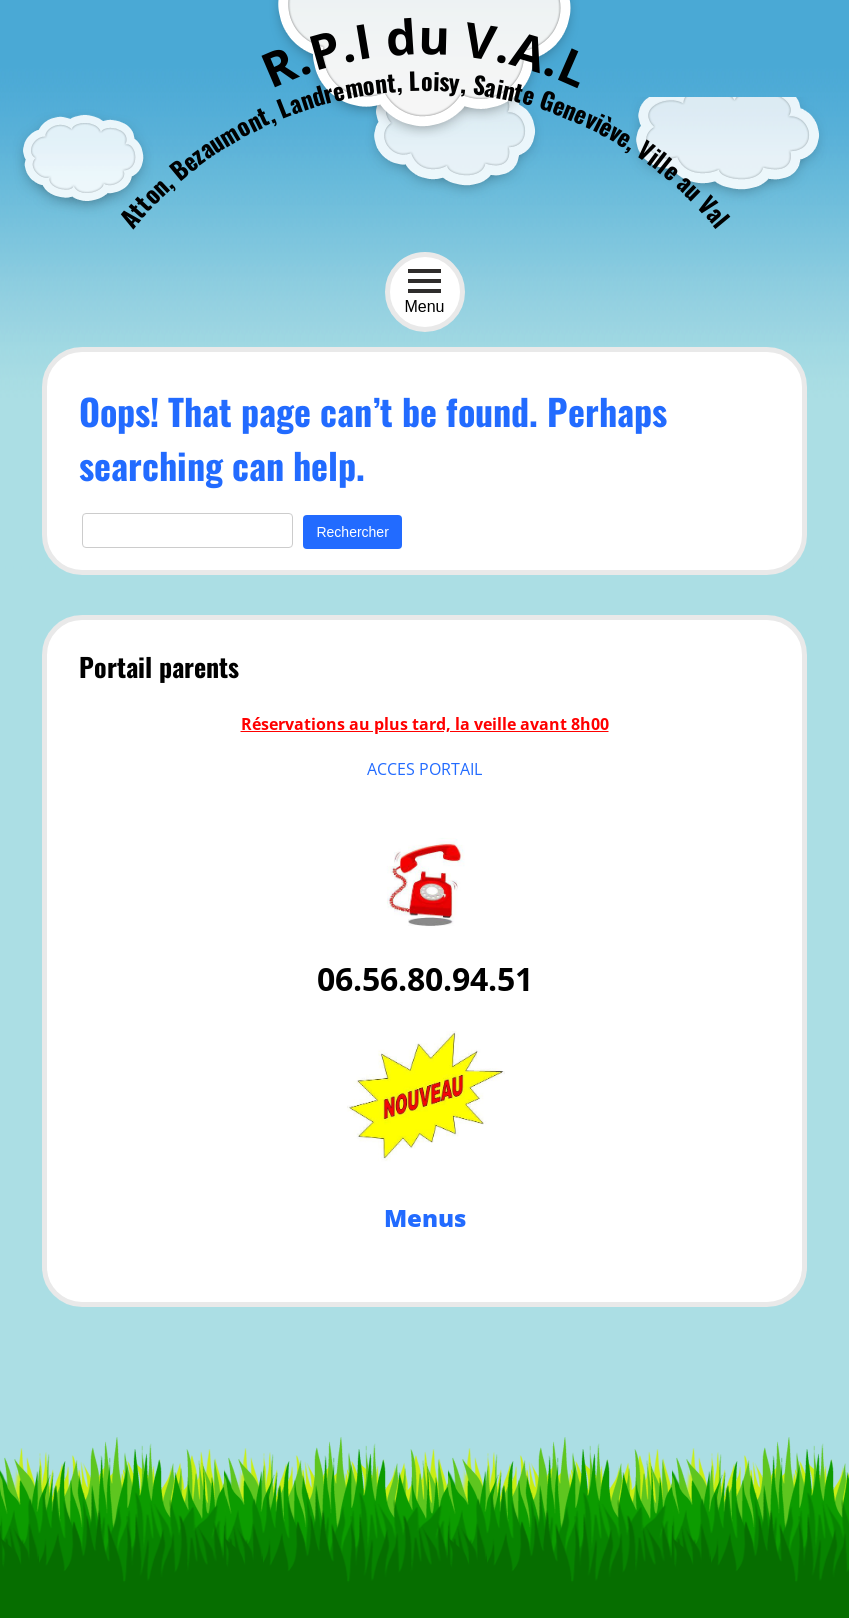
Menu (424, 291)
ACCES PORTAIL (424, 769)
